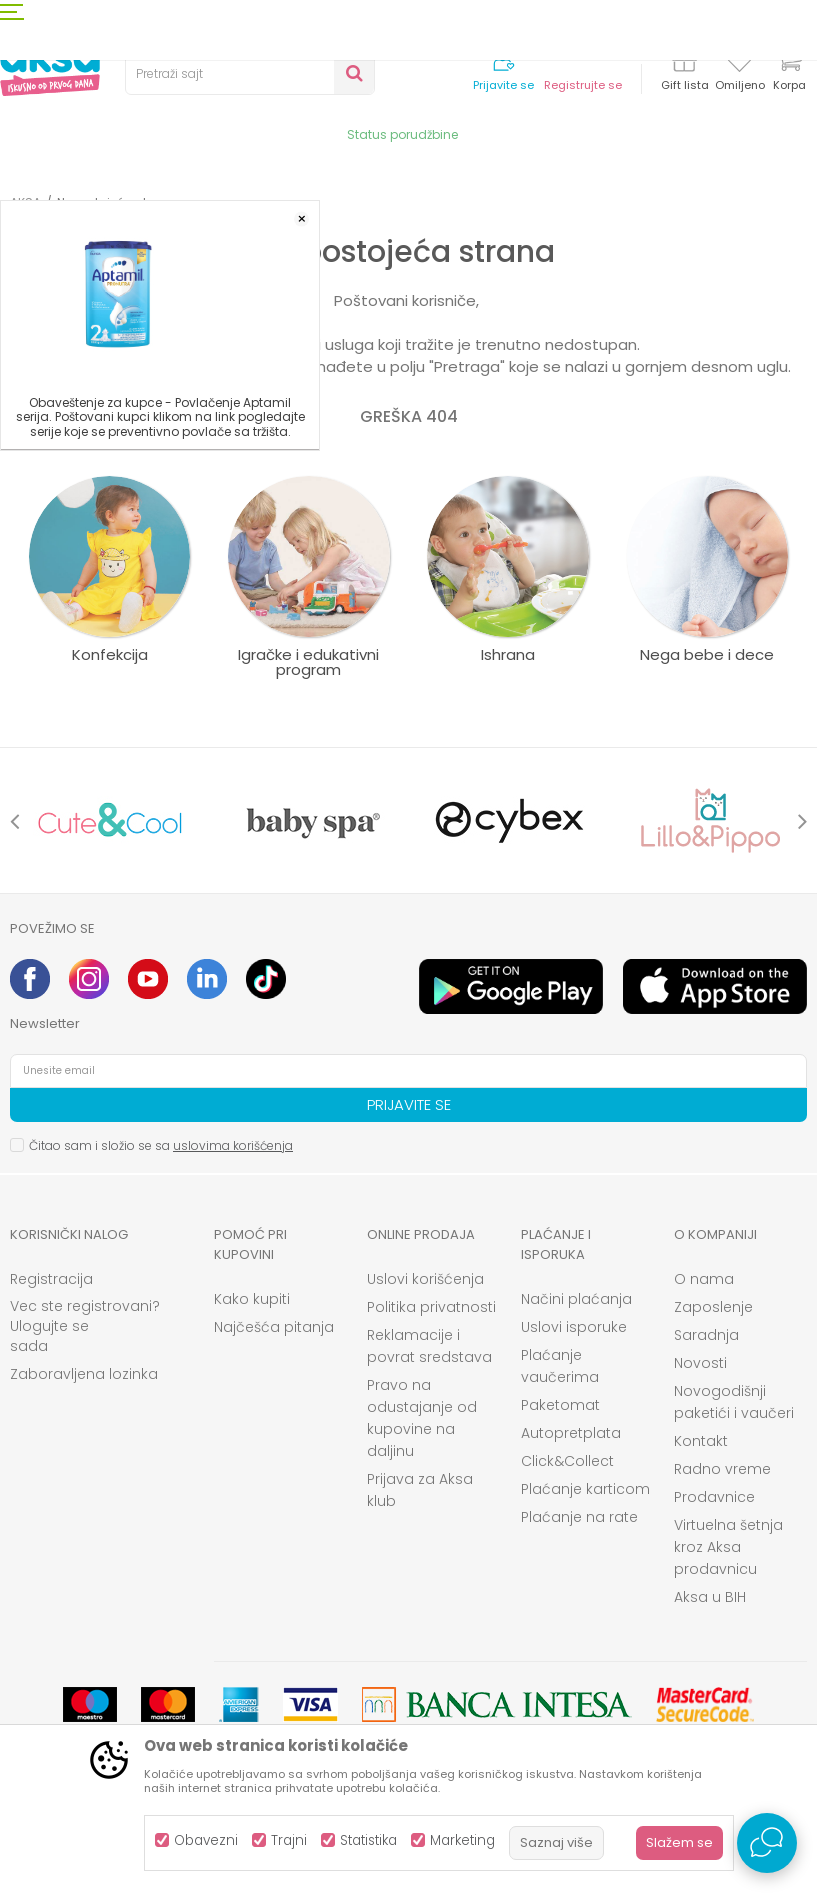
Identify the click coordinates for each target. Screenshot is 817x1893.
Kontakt (701, 1441)
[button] (250, 74)
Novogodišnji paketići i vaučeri (734, 1402)
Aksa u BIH (710, 1597)
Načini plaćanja (576, 1299)
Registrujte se (583, 85)
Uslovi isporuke (574, 1327)
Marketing (462, 1840)
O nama (704, 1279)
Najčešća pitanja (274, 1327)
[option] (110, 820)
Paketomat (560, 1405)
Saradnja (706, 1335)
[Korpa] (789, 72)
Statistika (368, 1840)
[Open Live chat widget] (767, 1843)
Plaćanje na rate (579, 1517)
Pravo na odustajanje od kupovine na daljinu (422, 1418)
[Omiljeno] (739, 64)
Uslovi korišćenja (425, 1279)
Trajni (289, 1840)
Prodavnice (714, 1497)
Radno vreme (722, 1469)
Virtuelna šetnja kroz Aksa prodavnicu (728, 1547)
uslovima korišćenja (233, 1145)
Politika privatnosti (431, 1307)
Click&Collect (567, 1461)
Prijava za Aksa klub (420, 1490)
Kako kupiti (252, 1299)
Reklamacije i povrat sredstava (429, 1346)
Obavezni (206, 1840)
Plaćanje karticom (585, 1489)
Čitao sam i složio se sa (161, 1145)
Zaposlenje (713, 1307)
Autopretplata (571, 1433)
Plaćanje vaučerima (560, 1366)
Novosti (700, 1363)
